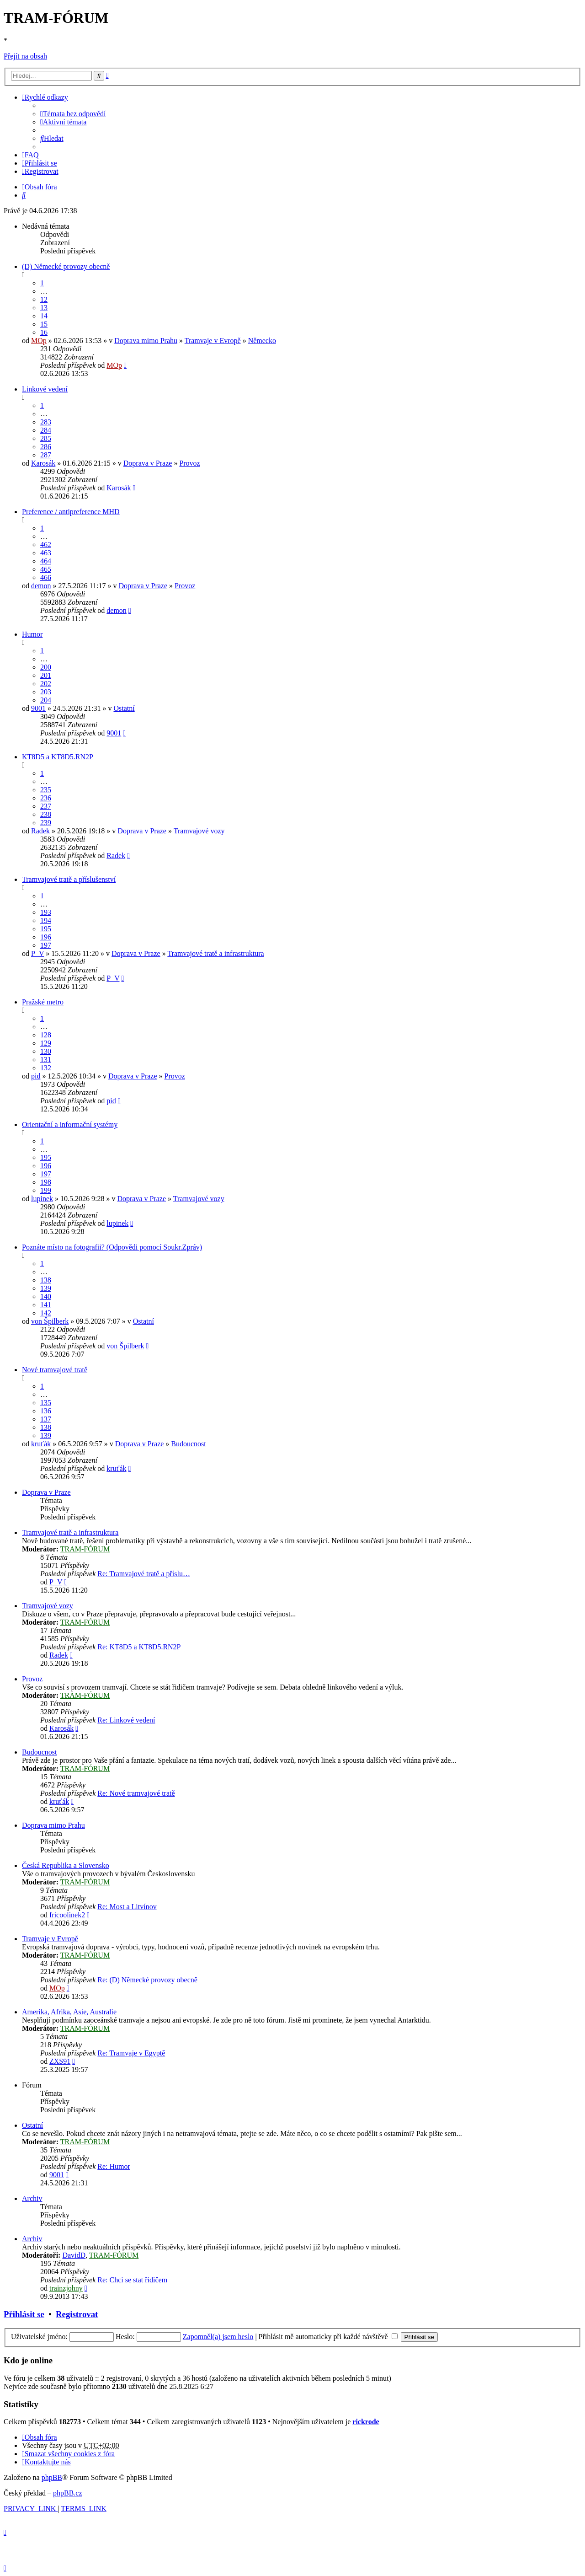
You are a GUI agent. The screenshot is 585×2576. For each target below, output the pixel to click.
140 (45, 1296)
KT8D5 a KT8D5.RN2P (57, 757)
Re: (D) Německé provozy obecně (147, 1980)
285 (45, 438)
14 (44, 316)
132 (45, 1068)
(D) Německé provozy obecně (66, 266)
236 (45, 798)
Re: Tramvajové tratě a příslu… (143, 1574)
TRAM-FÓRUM (85, 1549)
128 (45, 1035)
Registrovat (77, 2314)
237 (45, 806)
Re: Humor (113, 2166)
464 (45, 561)
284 (45, 430)
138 (45, 1280)
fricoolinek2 (67, 1915)
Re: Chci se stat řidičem (132, 2280)
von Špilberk (50, 1321)
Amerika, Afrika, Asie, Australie (69, 2012)
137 (45, 1419)
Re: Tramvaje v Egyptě (131, 2053)
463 (45, 553)
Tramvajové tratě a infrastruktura (215, 953)
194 (45, 920)
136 (45, 1411)
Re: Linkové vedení (126, 1720)
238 (45, 814)
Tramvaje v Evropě (213, 340)
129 (45, 1043)
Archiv (32, 2198)
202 (45, 683)
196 (45, 937)
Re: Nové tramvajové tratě (136, 1793)
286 (45, 447)
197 (45, 945)
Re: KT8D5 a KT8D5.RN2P (139, 1647)
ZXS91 (59, 2061)
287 (45, 455)
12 (44, 299)
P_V (37, 953)
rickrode (365, 2422)
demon (41, 586)
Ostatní (123, 708)
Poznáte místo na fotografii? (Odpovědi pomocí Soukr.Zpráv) (112, 1247)
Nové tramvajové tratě (54, 1370)
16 (44, 332)
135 (45, 1402)
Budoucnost (188, 1444)
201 (45, 675)
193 (45, 912)
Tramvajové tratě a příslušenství (69, 879)
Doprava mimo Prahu (145, 340)
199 (45, 1190)
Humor (32, 634)
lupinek (42, 1198)
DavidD (73, 2255)
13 (44, 307)
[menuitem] (73, 114)
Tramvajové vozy (199, 831)
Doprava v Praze (147, 463)
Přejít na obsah (25, 56)
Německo (262, 340)
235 (45, 790)
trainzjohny (66, 2288)
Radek (40, 831)
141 (45, 1305)
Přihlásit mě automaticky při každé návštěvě (328, 2336)
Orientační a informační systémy (69, 1124)
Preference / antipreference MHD (71, 511)
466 (45, 577)
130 (45, 1051)
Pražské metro (43, 1002)
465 (45, 569)
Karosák (43, 463)
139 (45, 1288)
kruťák (41, 1444)
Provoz (189, 463)
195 (45, 929)
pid (35, 1076)
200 (45, 667)
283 (45, 422)
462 (45, 544)
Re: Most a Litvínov (126, 1907)
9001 (38, 708)
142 (45, 1313)
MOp (39, 340)
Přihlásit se (24, 2314)
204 (45, 700)
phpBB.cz (67, 2493)
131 (45, 1059)
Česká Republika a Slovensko (65, 1865)
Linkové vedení (45, 389)
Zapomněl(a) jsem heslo (218, 2336)
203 (45, 692)
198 (45, 1182)
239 (45, 822)
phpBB (52, 2477)
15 (44, 324)
